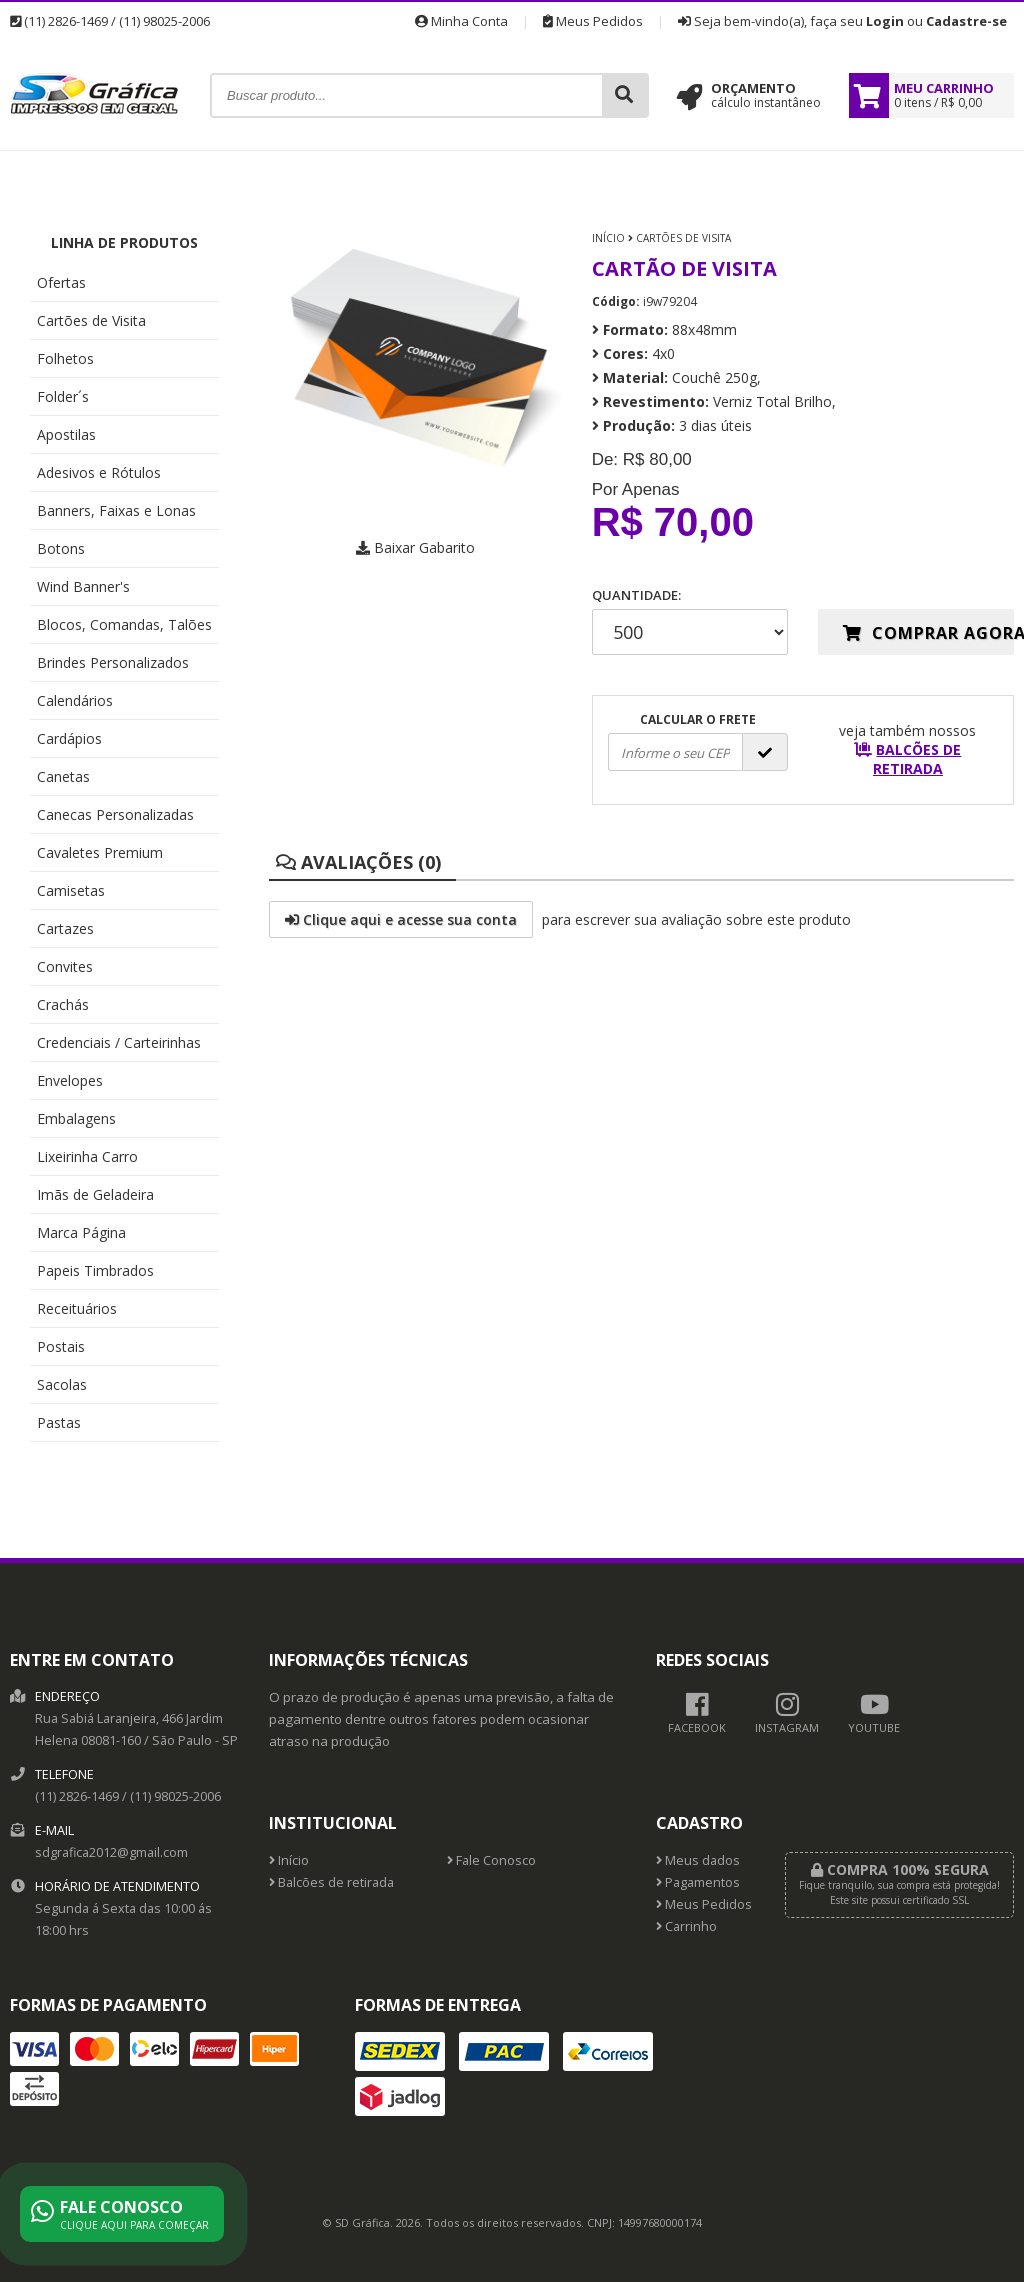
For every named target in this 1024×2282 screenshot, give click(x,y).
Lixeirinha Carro (87, 1156)
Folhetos (65, 358)
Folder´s (63, 396)
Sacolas (62, 1384)
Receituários (77, 1308)
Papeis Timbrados (95, 1270)
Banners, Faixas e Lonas (116, 510)
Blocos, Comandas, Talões (124, 624)
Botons (61, 548)
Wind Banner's (83, 586)
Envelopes (70, 1080)
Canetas (63, 776)
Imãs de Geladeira (95, 1194)
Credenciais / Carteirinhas (119, 1042)
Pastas (59, 1422)
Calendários (75, 700)
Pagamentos (698, 1882)
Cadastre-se (966, 21)
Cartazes (65, 928)
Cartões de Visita (91, 320)
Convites (65, 966)
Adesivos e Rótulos (99, 472)
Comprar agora (928, 633)
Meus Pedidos (593, 21)
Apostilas (66, 434)
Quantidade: (690, 620)
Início (608, 238)
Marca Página (81, 1232)
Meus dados (698, 1860)
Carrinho (686, 1926)
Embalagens (76, 1118)
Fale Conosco (491, 1860)
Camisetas (71, 890)
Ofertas (61, 282)
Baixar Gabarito (415, 547)
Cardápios (69, 738)
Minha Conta (461, 21)
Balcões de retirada (331, 1882)
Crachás (63, 1004)
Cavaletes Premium (100, 852)
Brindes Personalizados (113, 662)
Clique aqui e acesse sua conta (401, 919)
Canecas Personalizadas (115, 814)
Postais (61, 1346)
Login (885, 21)
